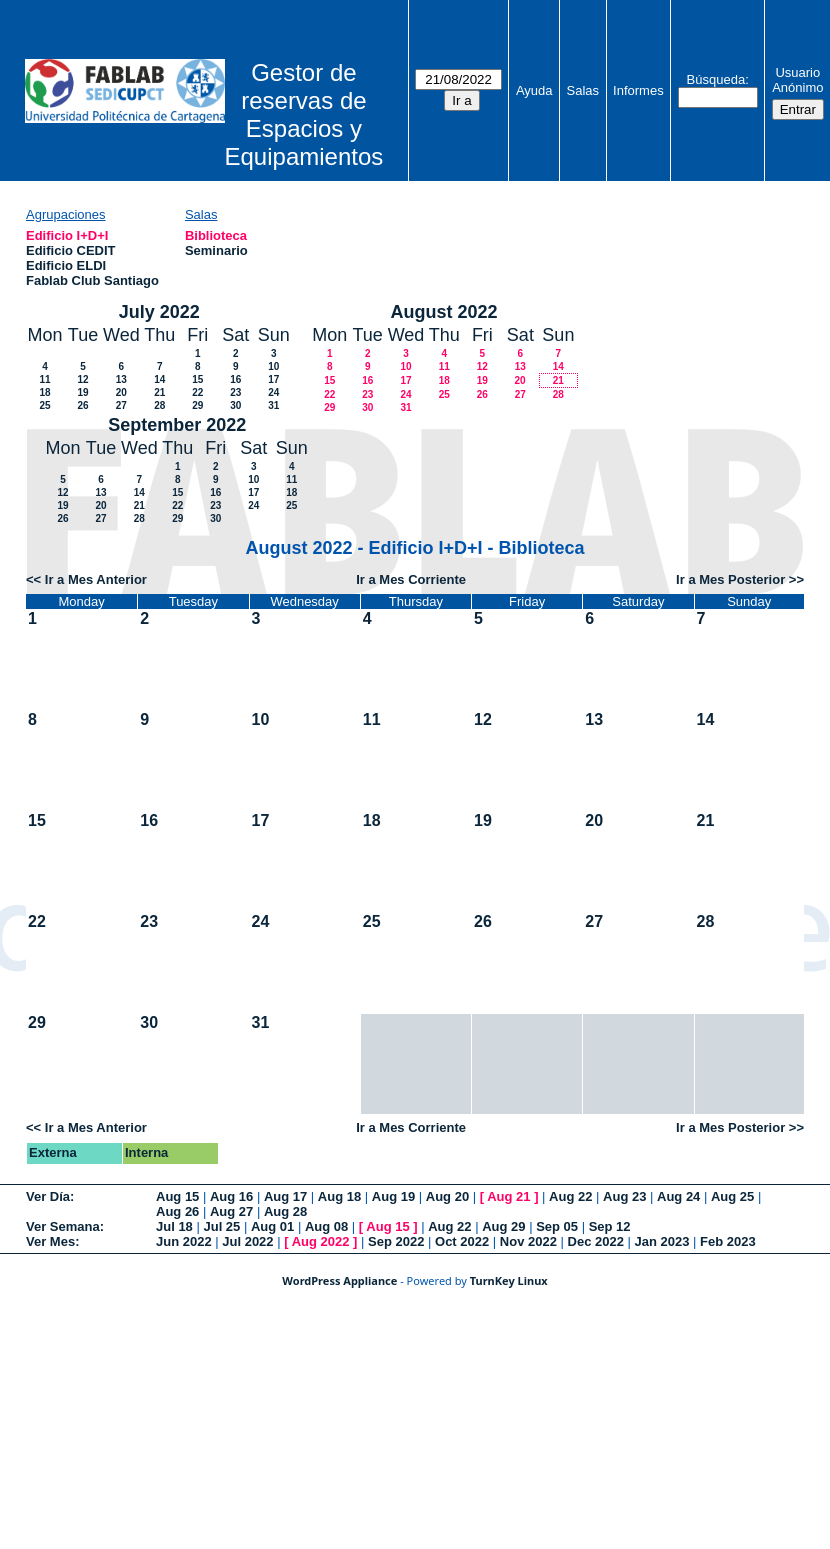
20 (121, 392)
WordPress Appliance (339, 1280)
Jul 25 (221, 1226)
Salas (583, 90)
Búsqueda (716, 79)
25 (44, 405)
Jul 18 (174, 1226)
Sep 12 (610, 1226)
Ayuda (534, 90)
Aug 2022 (321, 1241)
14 (159, 379)
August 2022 (444, 312)
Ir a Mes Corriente (411, 579)
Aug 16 (231, 1196)
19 (82, 392)
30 (235, 405)
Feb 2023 (728, 1241)
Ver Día (48, 1196)
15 (197, 379)
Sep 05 (557, 1226)
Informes (638, 90)
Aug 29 (503, 1226)
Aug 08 (326, 1226)
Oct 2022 (462, 1241)
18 (44, 392)
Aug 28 (285, 1211)
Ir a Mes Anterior (96, 579)
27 (121, 405)
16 (235, 379)
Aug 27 (231, 1211)
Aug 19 (393, 1196)
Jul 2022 (247, 1241)
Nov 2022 (528, 1241)
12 (82, 379)
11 (44, 379)
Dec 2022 (596, 1241)
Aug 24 (678, 1196)
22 (197, 392)
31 (273, 405)
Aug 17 (285, 1196)
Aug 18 (339, 1196)
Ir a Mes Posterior (730, 579)
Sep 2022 (396, 1241)
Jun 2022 (184, 1241)
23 (235, 392)
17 (273, 379)
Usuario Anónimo (797, 80)
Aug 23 (624, 1196)
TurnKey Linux (509, 1280)
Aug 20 (447, 1196)
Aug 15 (177, 1196)
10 (273, 366)
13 (121, 379)
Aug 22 (570, 1196)
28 (159, 405)
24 (273, 392)
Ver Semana (63, 1226)
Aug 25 (732, 1196)
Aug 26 (177, 1211)
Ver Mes (50, 1241)
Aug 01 (272, 1226)
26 (82, 405)
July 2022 (159, 312)
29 (197, 405)
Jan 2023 (662, 1241)
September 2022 (177, 425)
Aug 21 (508, 1196)
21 (159, 392)
